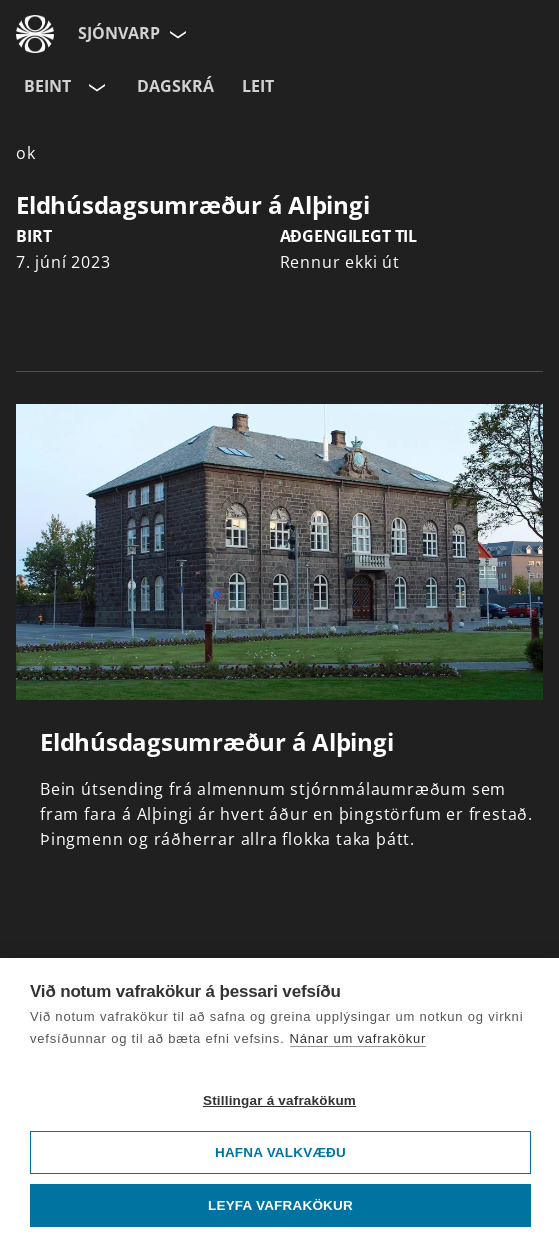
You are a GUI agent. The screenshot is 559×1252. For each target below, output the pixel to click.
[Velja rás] (95, 87)
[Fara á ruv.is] (35, 34)
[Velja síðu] (176, 34)
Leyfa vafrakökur (280, 1205)
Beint (47, 86)
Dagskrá (175, 86)
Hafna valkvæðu (280, 1152)
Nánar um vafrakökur (358, 1038)
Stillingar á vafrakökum (279, 1100)
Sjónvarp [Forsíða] (119, 33)
